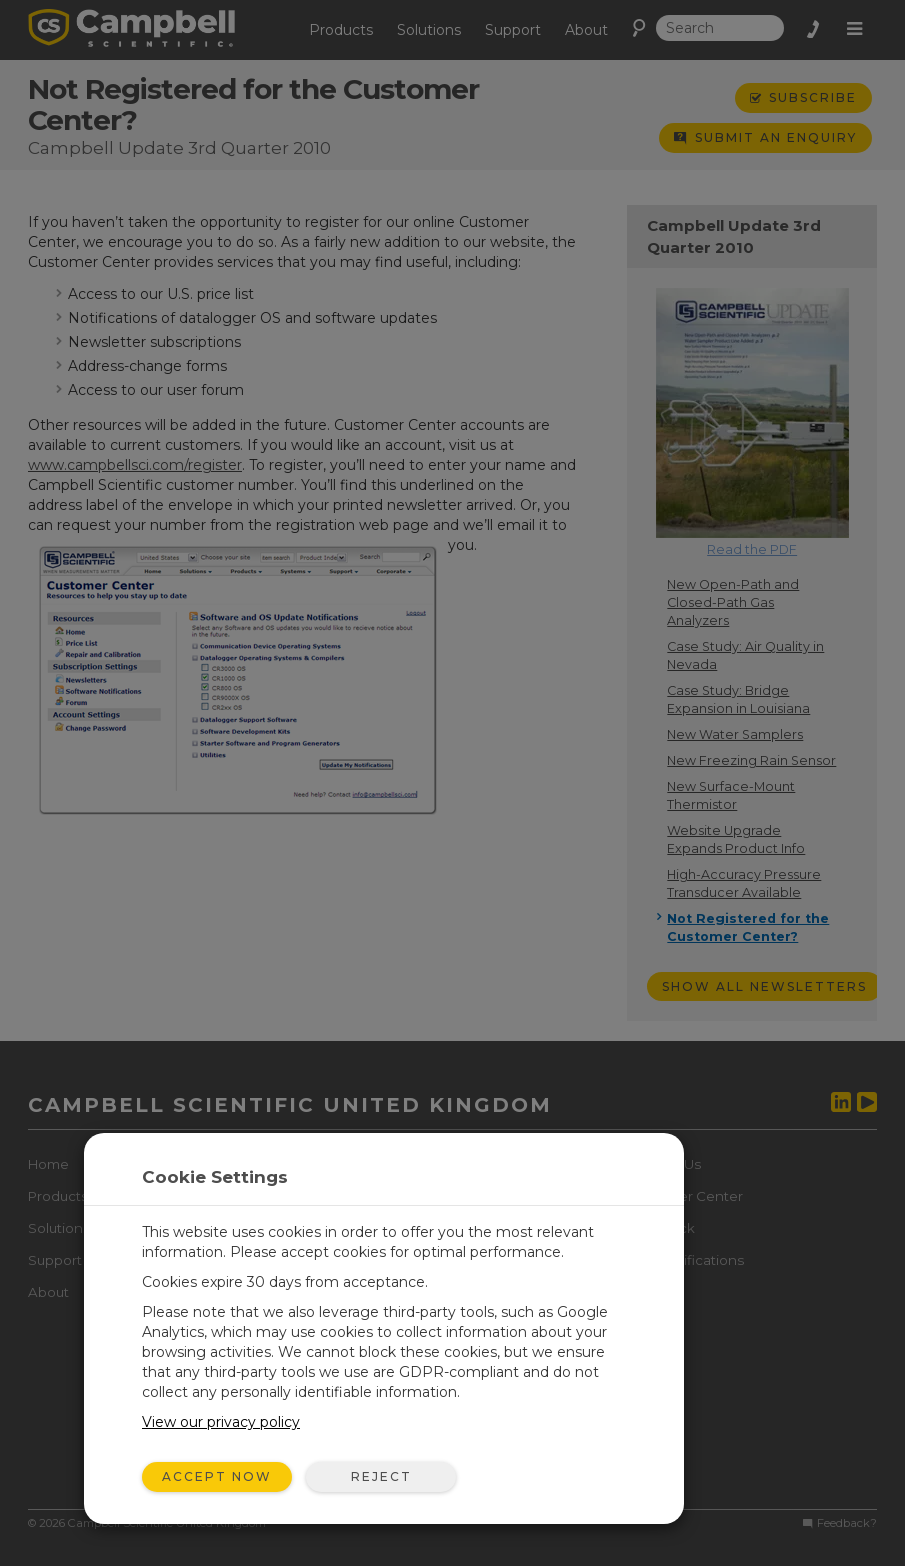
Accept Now (217, 1476)
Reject (381, 1476)
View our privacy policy (221, 1422)
